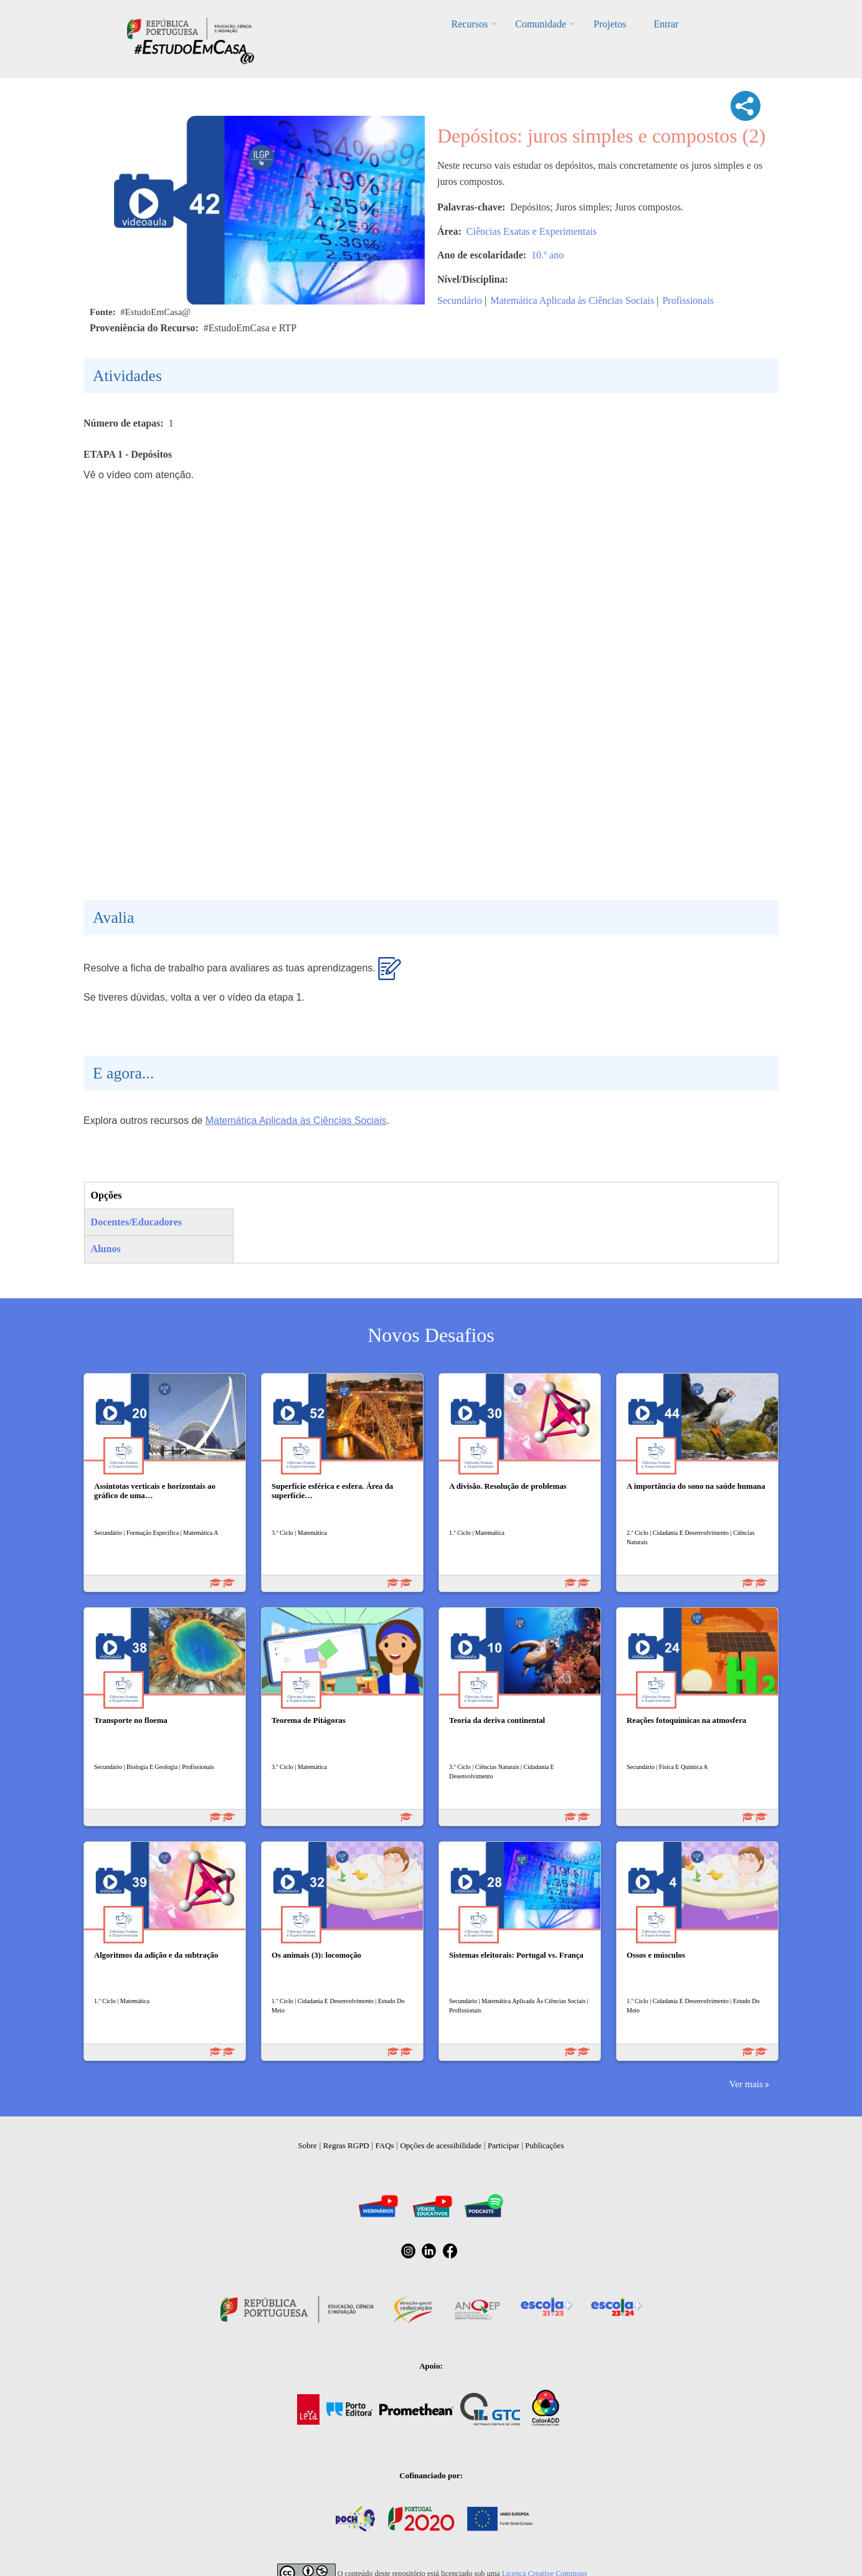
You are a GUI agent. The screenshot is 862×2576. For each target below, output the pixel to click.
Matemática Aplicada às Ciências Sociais (572, 300)
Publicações (544, 2145)
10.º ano (547, 255)
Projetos (610, 24)
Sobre (307, 2145)
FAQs (385, 2145)
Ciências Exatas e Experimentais (532, 231)
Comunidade (540, 24)
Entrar (665, 24)
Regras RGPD (346, 2145)
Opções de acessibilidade (440, 2145)
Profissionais (688, 300)
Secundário (459, 300)
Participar (503, 2145)
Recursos (470, 24)
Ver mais (746, 2083)
